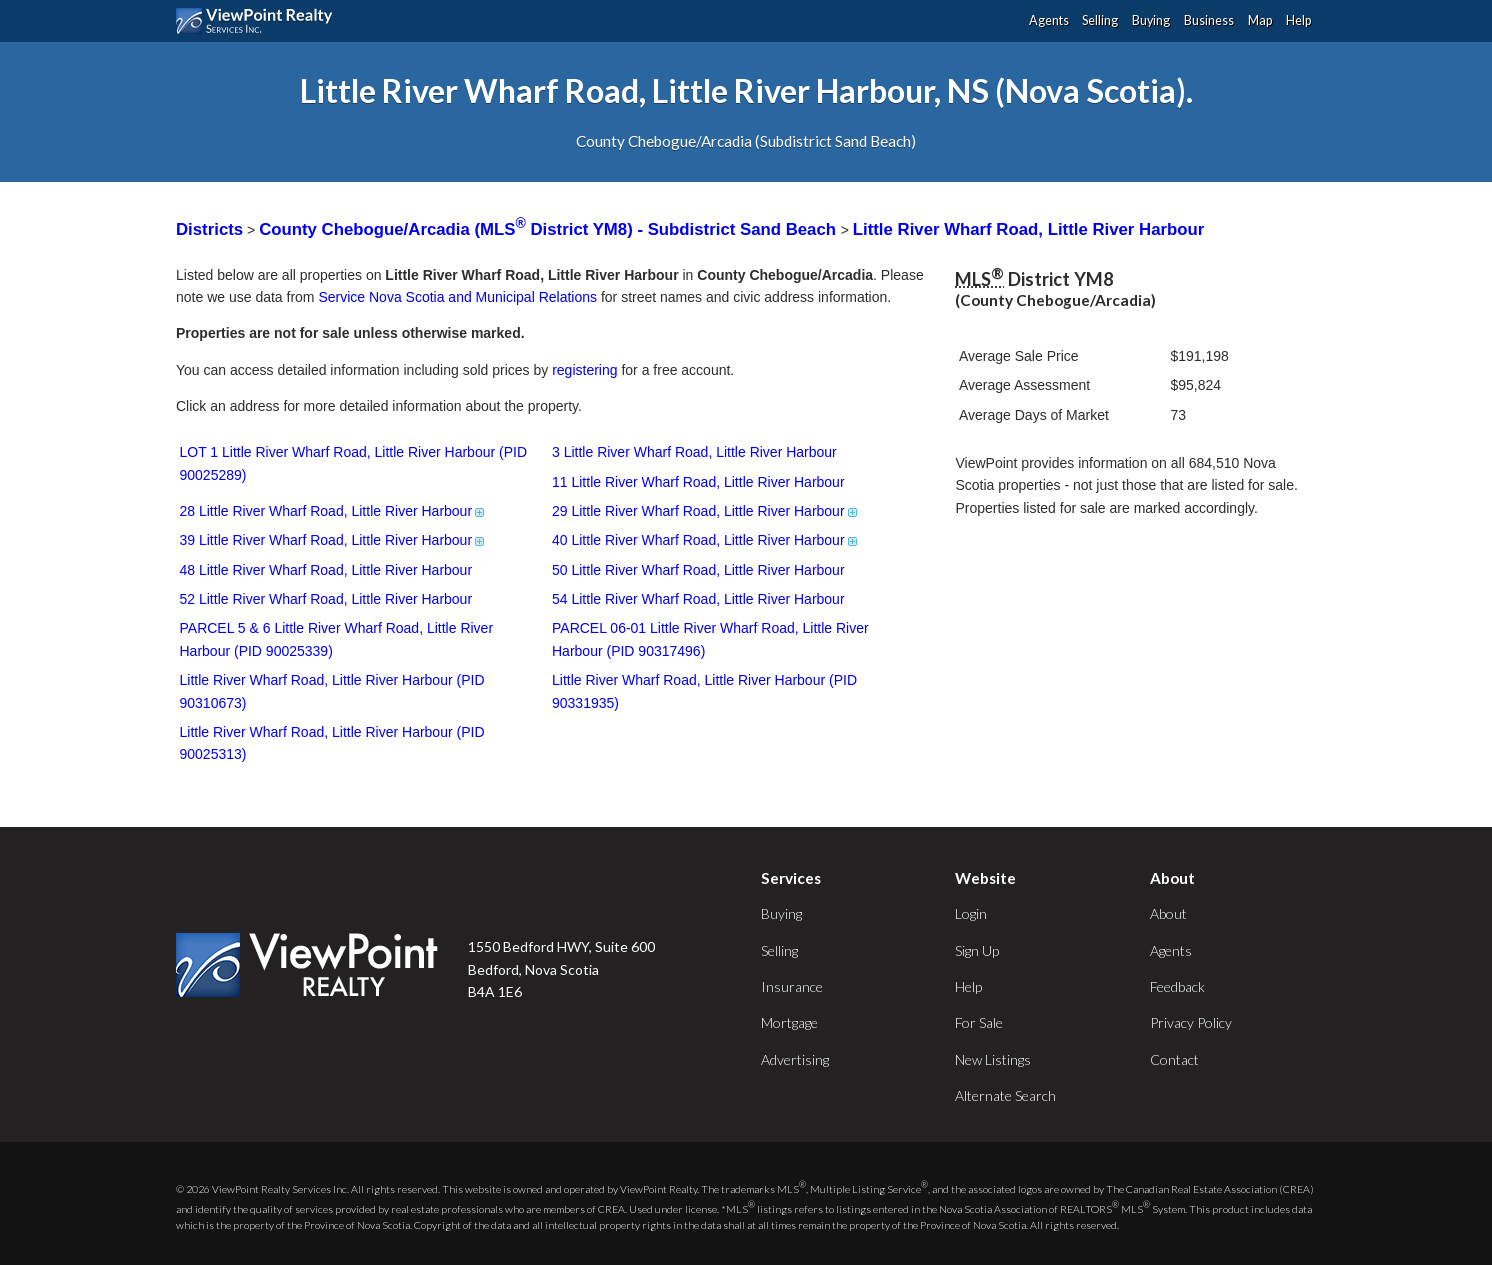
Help (1298, 20)
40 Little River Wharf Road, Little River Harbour (706, 540)
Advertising (795, 1059)
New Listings (993, 1059)
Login (971, 913)
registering (584, 370)
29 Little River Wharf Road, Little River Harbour (706, 511)
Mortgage (789, 1022)
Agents (1049, 20)
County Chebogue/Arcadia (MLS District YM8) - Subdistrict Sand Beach (550, 229)
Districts (209, 229)
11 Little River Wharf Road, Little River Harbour (698, 482)
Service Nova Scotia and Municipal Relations (457, 297)
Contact (1174, 1059)
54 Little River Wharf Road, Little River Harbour (698, 599)
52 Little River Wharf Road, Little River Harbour (326, 599)
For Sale (979, 1022)
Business (1209, 20)
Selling (1100, 20)
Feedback (1177, 986)
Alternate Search (1005, 1095)
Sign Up (977, 950)
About (1168, 913)
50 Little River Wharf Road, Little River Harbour (698, 570)
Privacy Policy (1191, 1022)
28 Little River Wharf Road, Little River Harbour (334, 511)
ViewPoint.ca (259, 21)
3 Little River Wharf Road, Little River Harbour (694, 452)
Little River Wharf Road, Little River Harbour (1029, 229)
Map (1260, 20)
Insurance (792, 986)
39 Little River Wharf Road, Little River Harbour (334, 540)
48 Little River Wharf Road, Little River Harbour (326, 570)
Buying (1151, 20)
